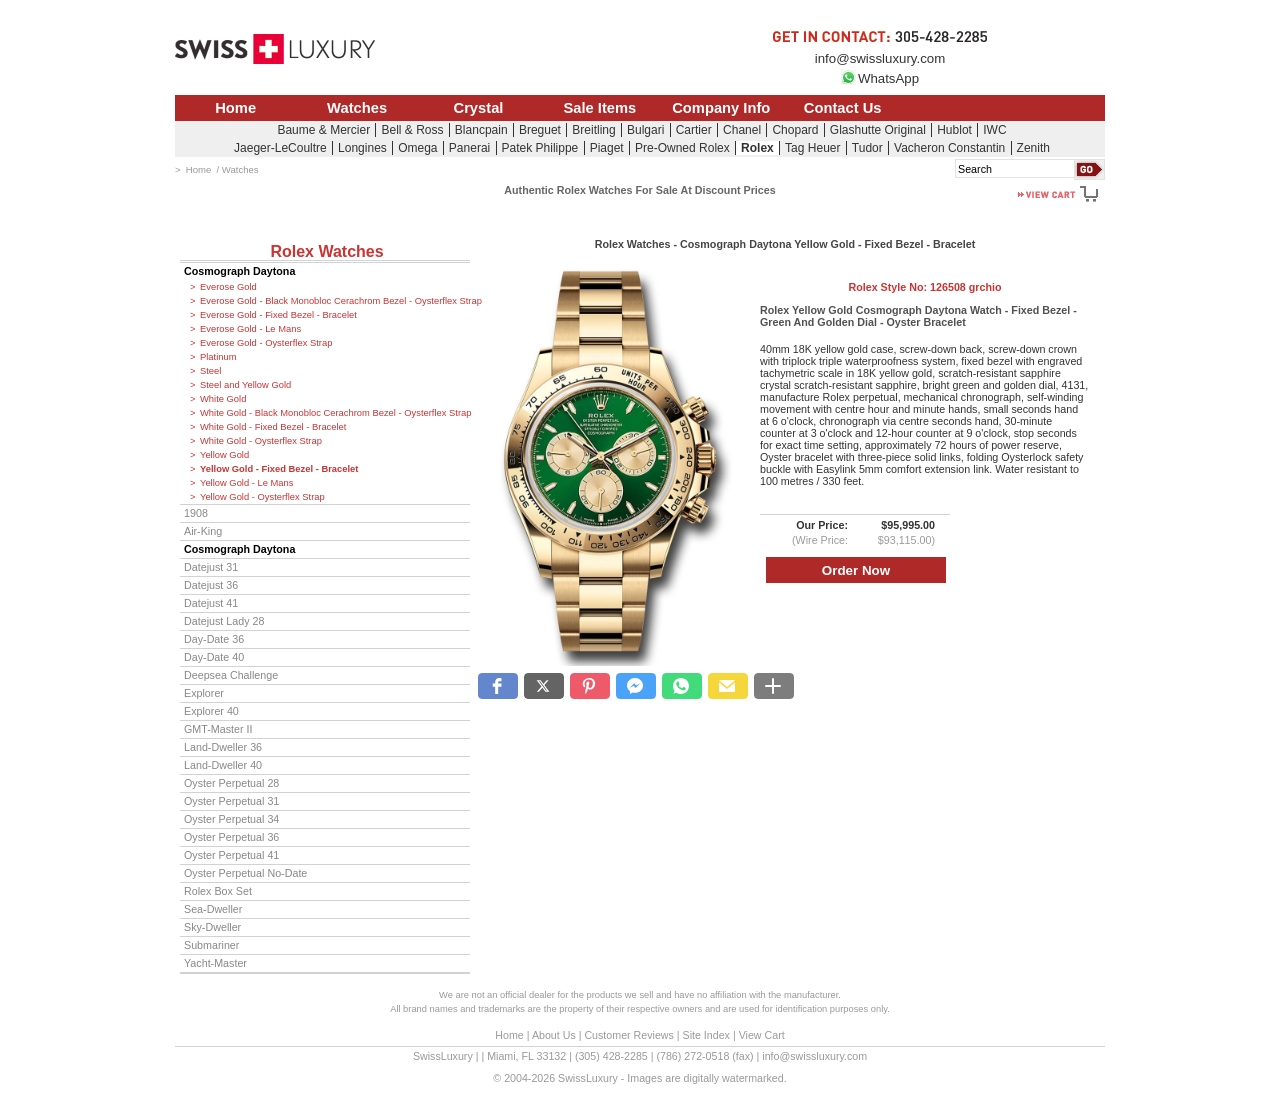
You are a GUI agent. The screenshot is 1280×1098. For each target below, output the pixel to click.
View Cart (762, 1035)
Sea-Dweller (213, 909)
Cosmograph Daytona (239, 271)
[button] (498, 686)
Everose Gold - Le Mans (250, 329)
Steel (210, 371)
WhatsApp (880, 78)
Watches (357, 108)
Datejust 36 (211, 585)
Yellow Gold (224, 455)
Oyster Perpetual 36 (231, 837)
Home (235, 108)
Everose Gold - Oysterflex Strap (266, 343)
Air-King (203, 531)
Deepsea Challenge (231, 675)
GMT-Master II (218, 729)
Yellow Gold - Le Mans (246, 483)
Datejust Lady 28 (224, 621)
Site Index (706, 1035)
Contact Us (843, 108)
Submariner (211, 945)
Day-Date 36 (214, 639)
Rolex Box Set (218, 891)
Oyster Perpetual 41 (231, 855)
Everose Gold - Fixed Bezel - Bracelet (278, 315)
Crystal (479, 108)
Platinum (218, 357)
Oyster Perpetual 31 (231, 801)
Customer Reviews (628, 1035)
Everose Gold (228, 287)
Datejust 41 (211, 603)
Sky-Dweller (212, 927)
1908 (196, 513)
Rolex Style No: (924, 287)
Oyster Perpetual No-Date (245, 873)
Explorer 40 (211, 711)
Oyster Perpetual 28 (231, 783)
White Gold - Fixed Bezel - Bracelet (273, 427)
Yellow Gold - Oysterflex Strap (262, 497)
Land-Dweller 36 (223, 747)
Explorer (204, 693)
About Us (554, 1035)
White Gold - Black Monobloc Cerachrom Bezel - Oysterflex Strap (335, 413)
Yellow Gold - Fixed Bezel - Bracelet (279, 469)
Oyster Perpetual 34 (231, 819)
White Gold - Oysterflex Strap (261, 441)
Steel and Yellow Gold (245, 385)
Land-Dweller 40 (223, 765)
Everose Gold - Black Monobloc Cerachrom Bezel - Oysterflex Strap (335, 301)
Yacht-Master (215, 963)
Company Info (721, 108)
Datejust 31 (211, 567)
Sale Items (599, 108)
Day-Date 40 (214, 657)
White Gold (223, 399)
